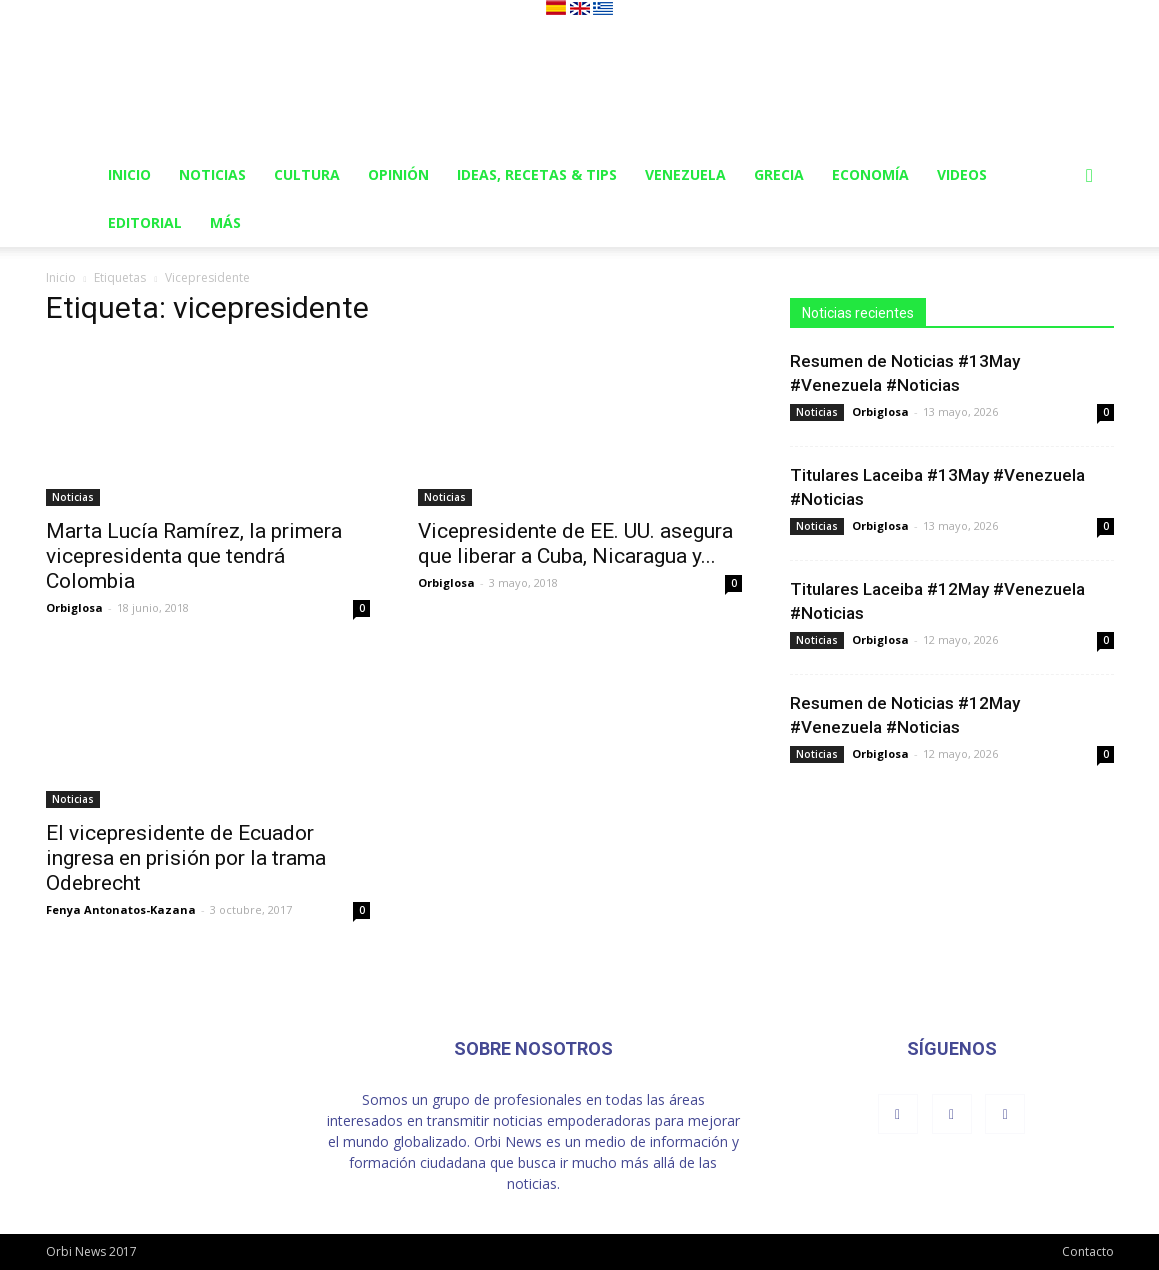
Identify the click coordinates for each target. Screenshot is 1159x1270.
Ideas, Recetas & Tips (537, 174)
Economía (870, 174)
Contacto (1088, 1251)
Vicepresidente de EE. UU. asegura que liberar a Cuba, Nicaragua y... (575, 543)
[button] (1090, 176)
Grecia (779, 174)
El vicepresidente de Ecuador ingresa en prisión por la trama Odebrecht (186, 858)
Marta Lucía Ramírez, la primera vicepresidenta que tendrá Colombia (194, 556)
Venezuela (685, 174)
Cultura (307, 174)
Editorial (145, 222)
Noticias (212, 174)
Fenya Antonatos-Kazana (121, 909)
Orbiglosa (74, 607)
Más (225, 222)
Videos (962, 174)
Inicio (129, 174)
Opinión (398, 174)
